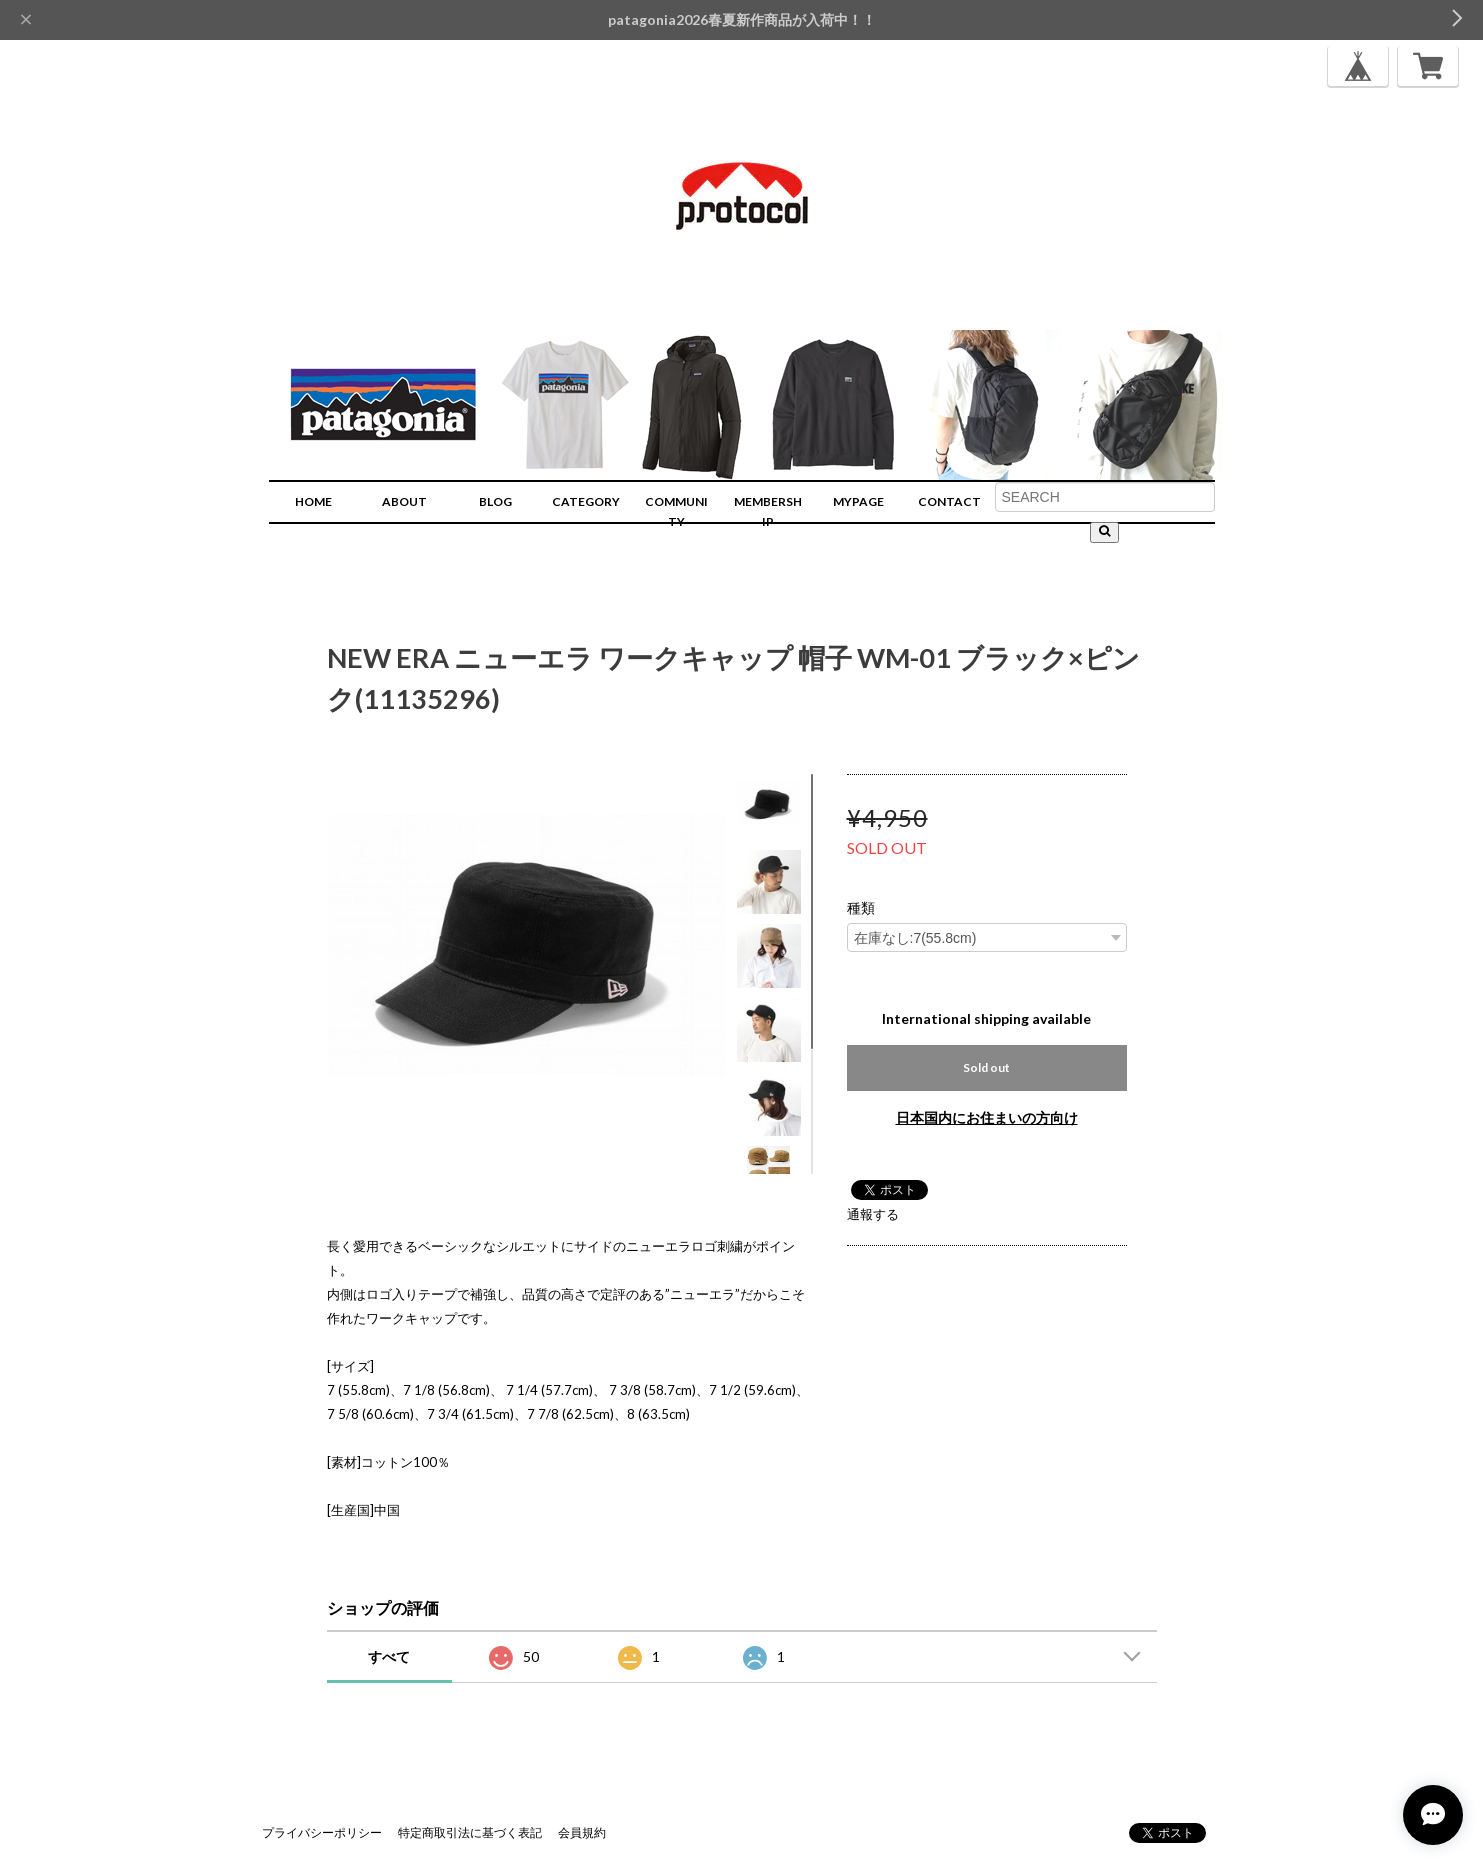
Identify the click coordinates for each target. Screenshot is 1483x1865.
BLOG (495, 501)
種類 (861, 908)
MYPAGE (858, 501)
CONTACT (949, 501)
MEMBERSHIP (768, 511)
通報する (873, 1214)
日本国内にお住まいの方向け (987, 1117)
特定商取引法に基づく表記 (470, 1832)
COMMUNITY (676, 511)
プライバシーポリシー (322, 1832)
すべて (389, 1656)
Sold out (986, 1067)
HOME (313, 501)
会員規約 (582, 1832)
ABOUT (404, 501)
